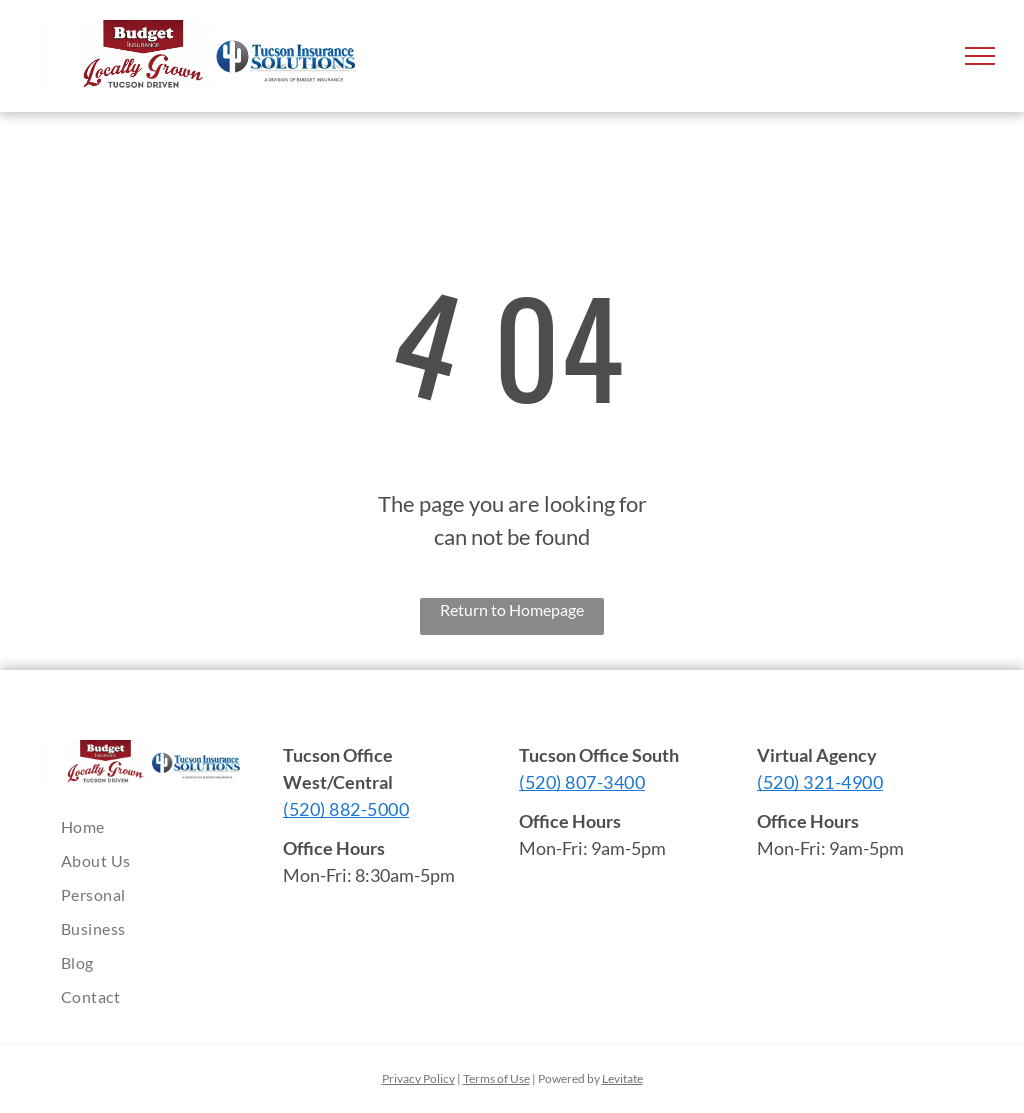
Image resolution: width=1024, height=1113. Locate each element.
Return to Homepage (512, 609)
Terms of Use (496, 1078)
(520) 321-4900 (820, 782)
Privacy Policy (418, 1078)
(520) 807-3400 (582, 782)
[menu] (980, 56)
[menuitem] (151, 827)
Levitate (622, 1078)
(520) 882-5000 (346, 809)
